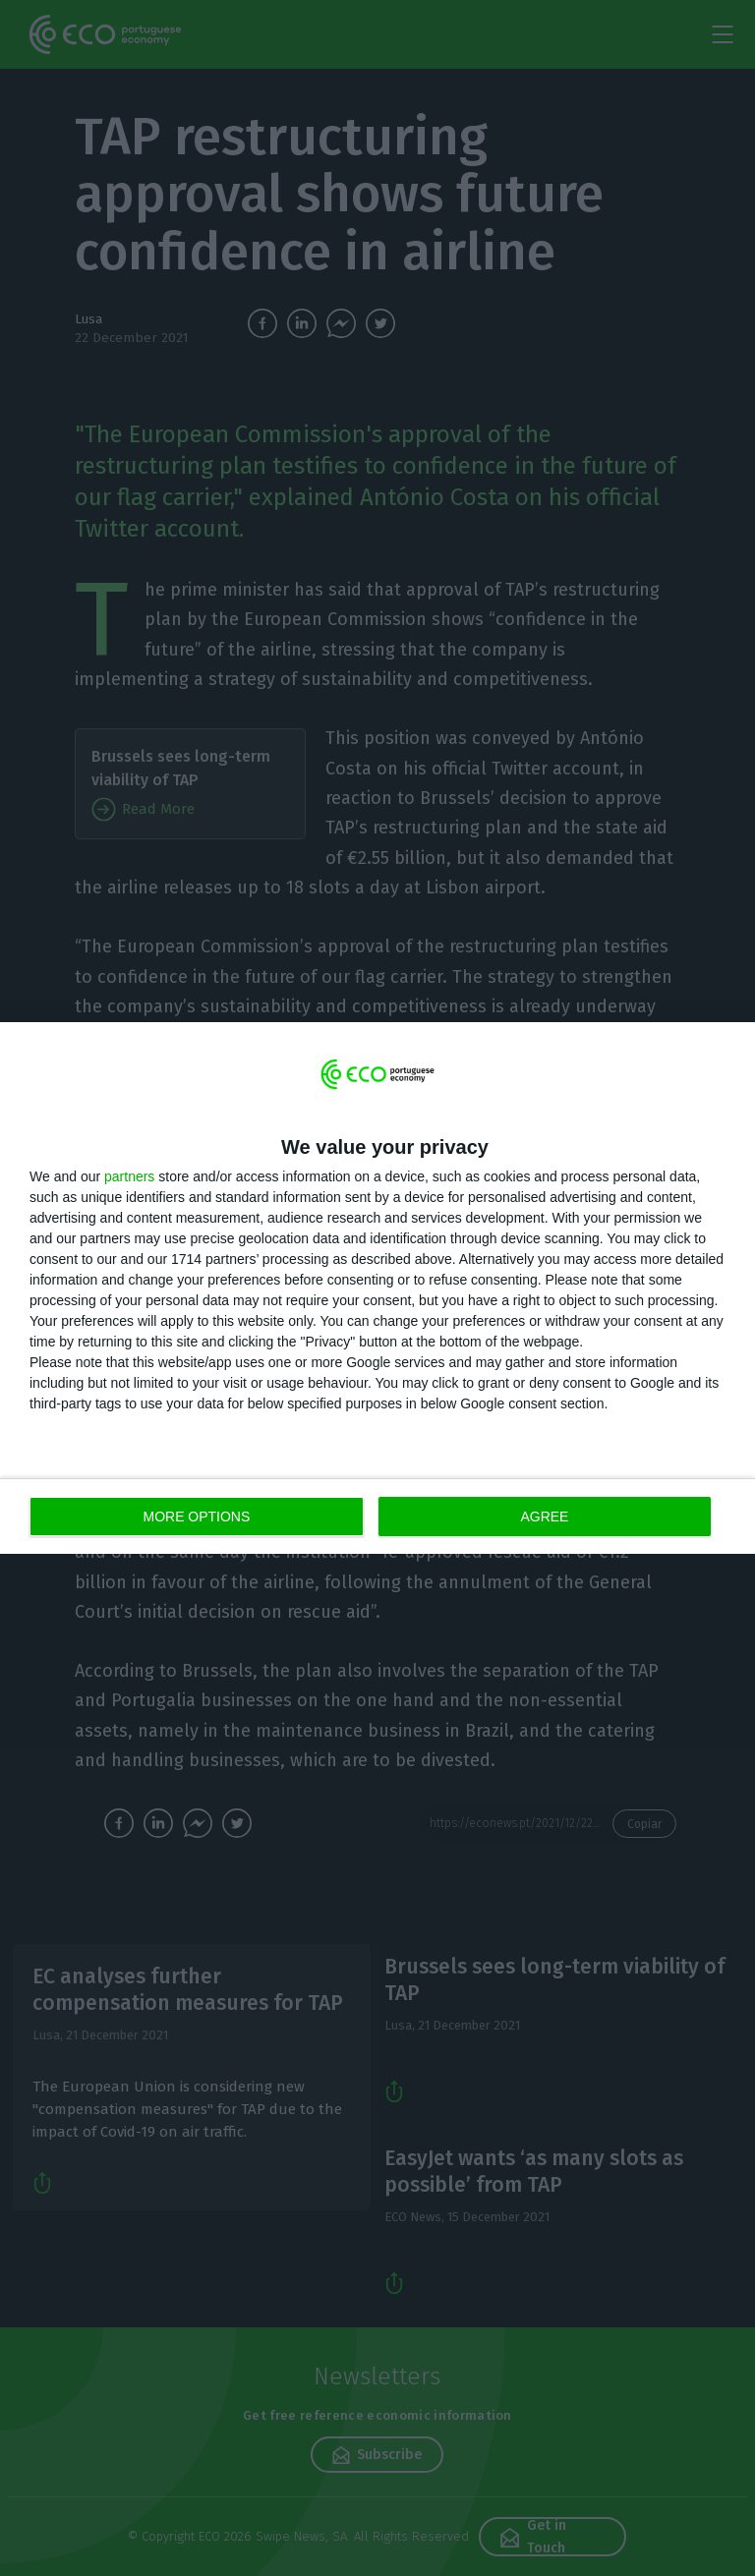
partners (129, 1176)
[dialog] (377, 1288)
